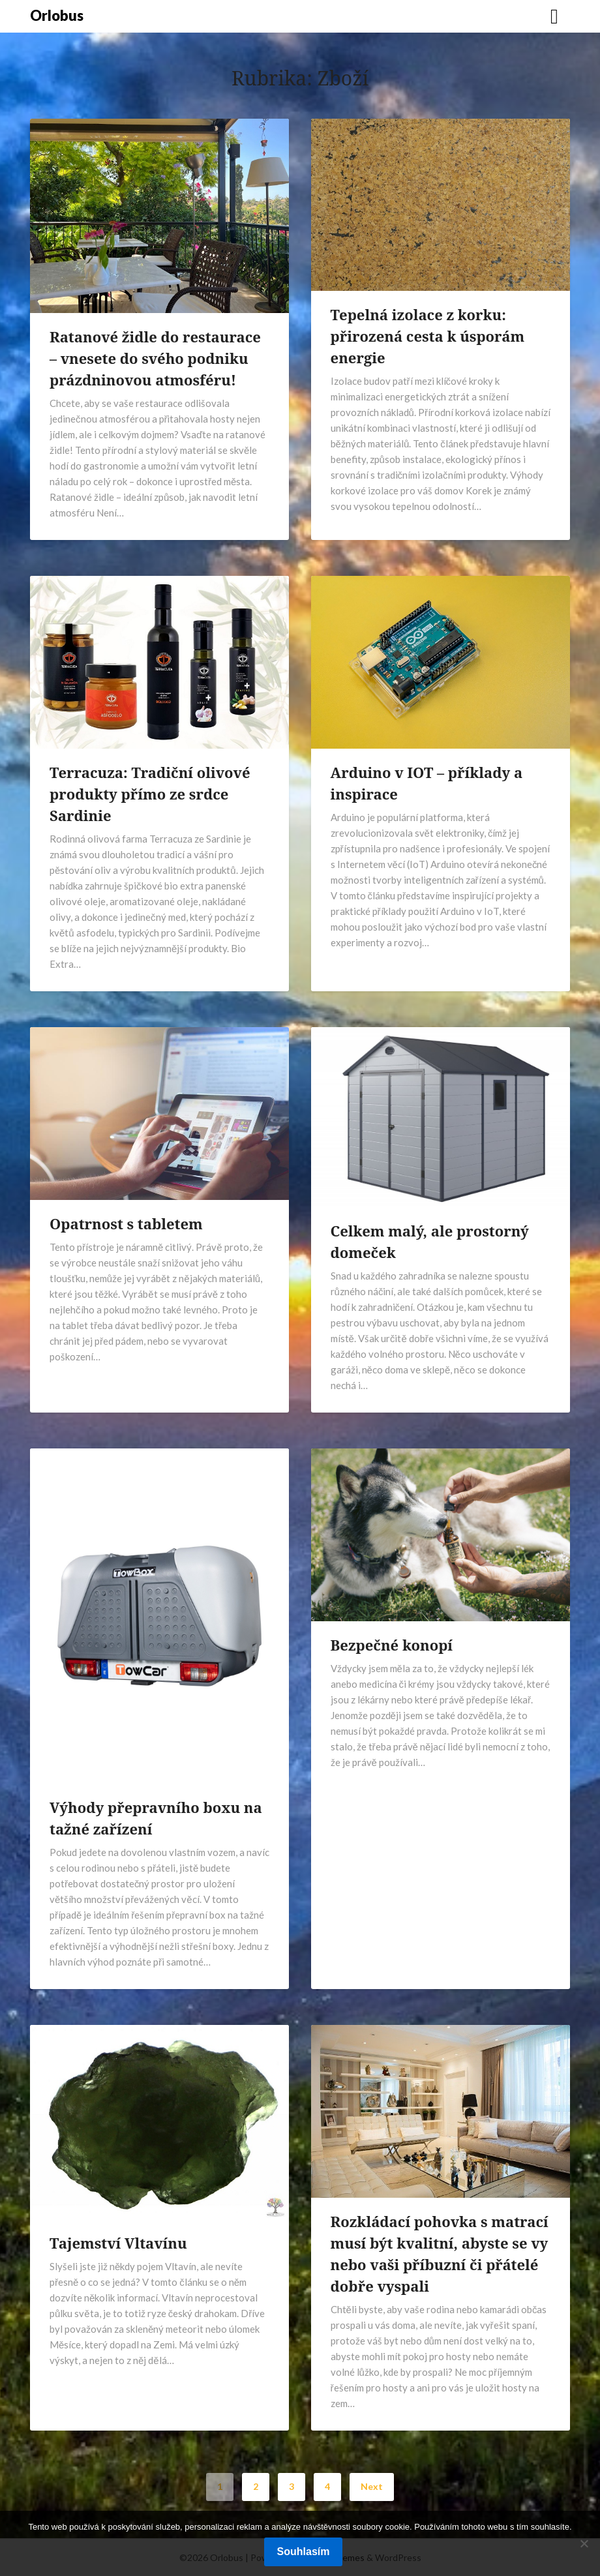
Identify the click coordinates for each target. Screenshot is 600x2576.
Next (372, 2486)
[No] (583, 2543)
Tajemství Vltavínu (118, 2243)
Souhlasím (303, 2551)
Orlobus (56, 15)
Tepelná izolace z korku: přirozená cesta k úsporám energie (428, 336)
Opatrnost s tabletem (126, 1223)
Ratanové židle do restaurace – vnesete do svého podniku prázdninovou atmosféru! (155, 358)
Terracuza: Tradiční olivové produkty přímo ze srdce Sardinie (150, 793)
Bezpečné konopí (392, 1645)
